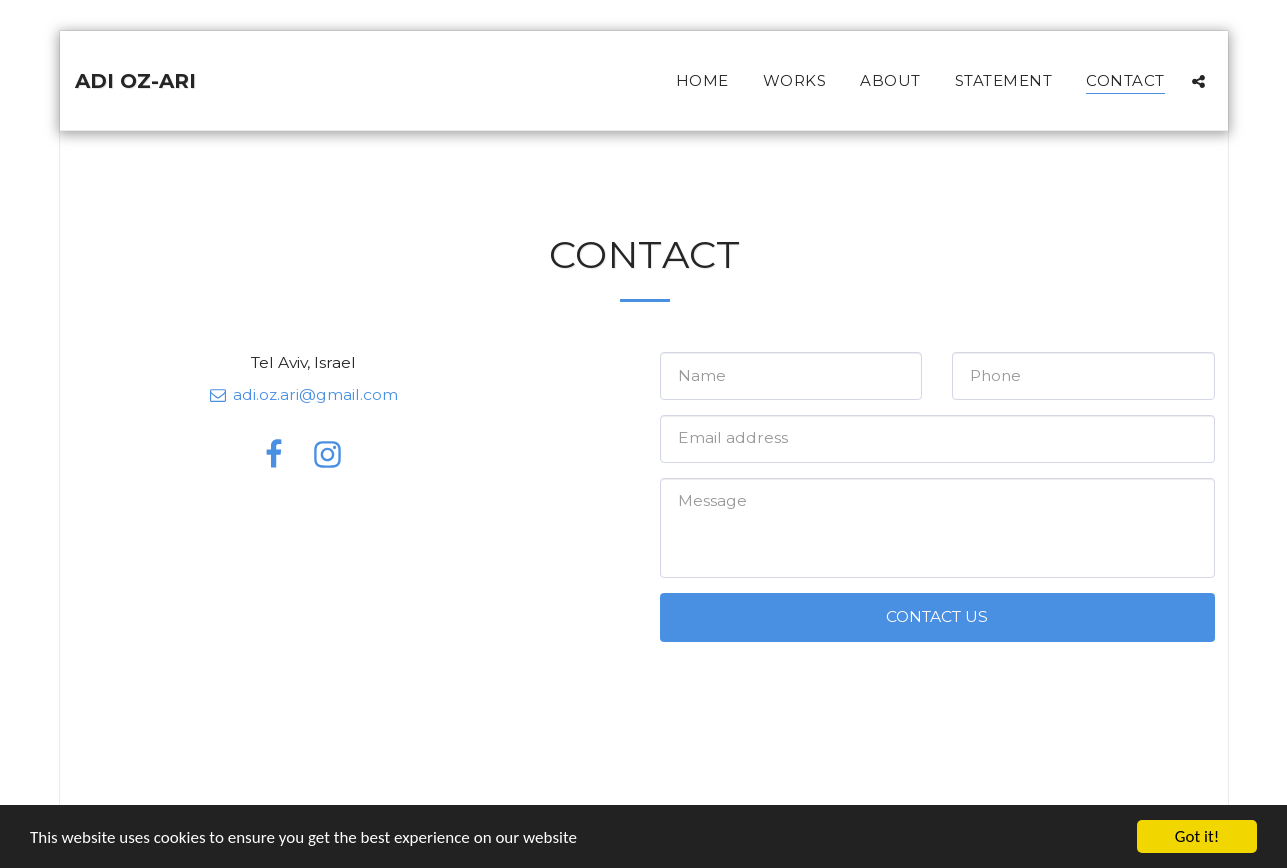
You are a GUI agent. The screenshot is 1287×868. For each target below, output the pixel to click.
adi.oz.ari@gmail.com (303, 394)
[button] (1198, 81)
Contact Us (937, 616)
